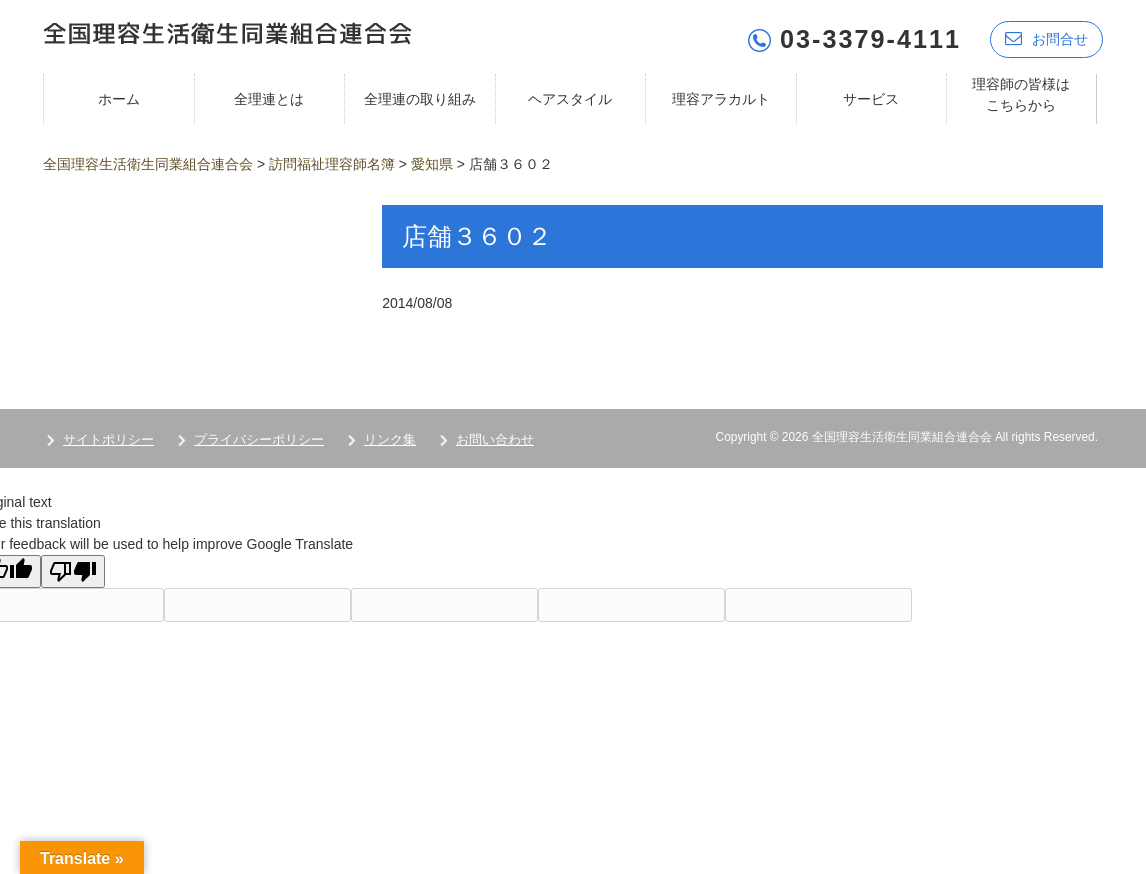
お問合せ (1046, 32)
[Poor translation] (73, 565)
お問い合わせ (495, 433)
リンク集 (390, 433)
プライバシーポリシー (259, 433)
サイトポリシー (108, 433)
